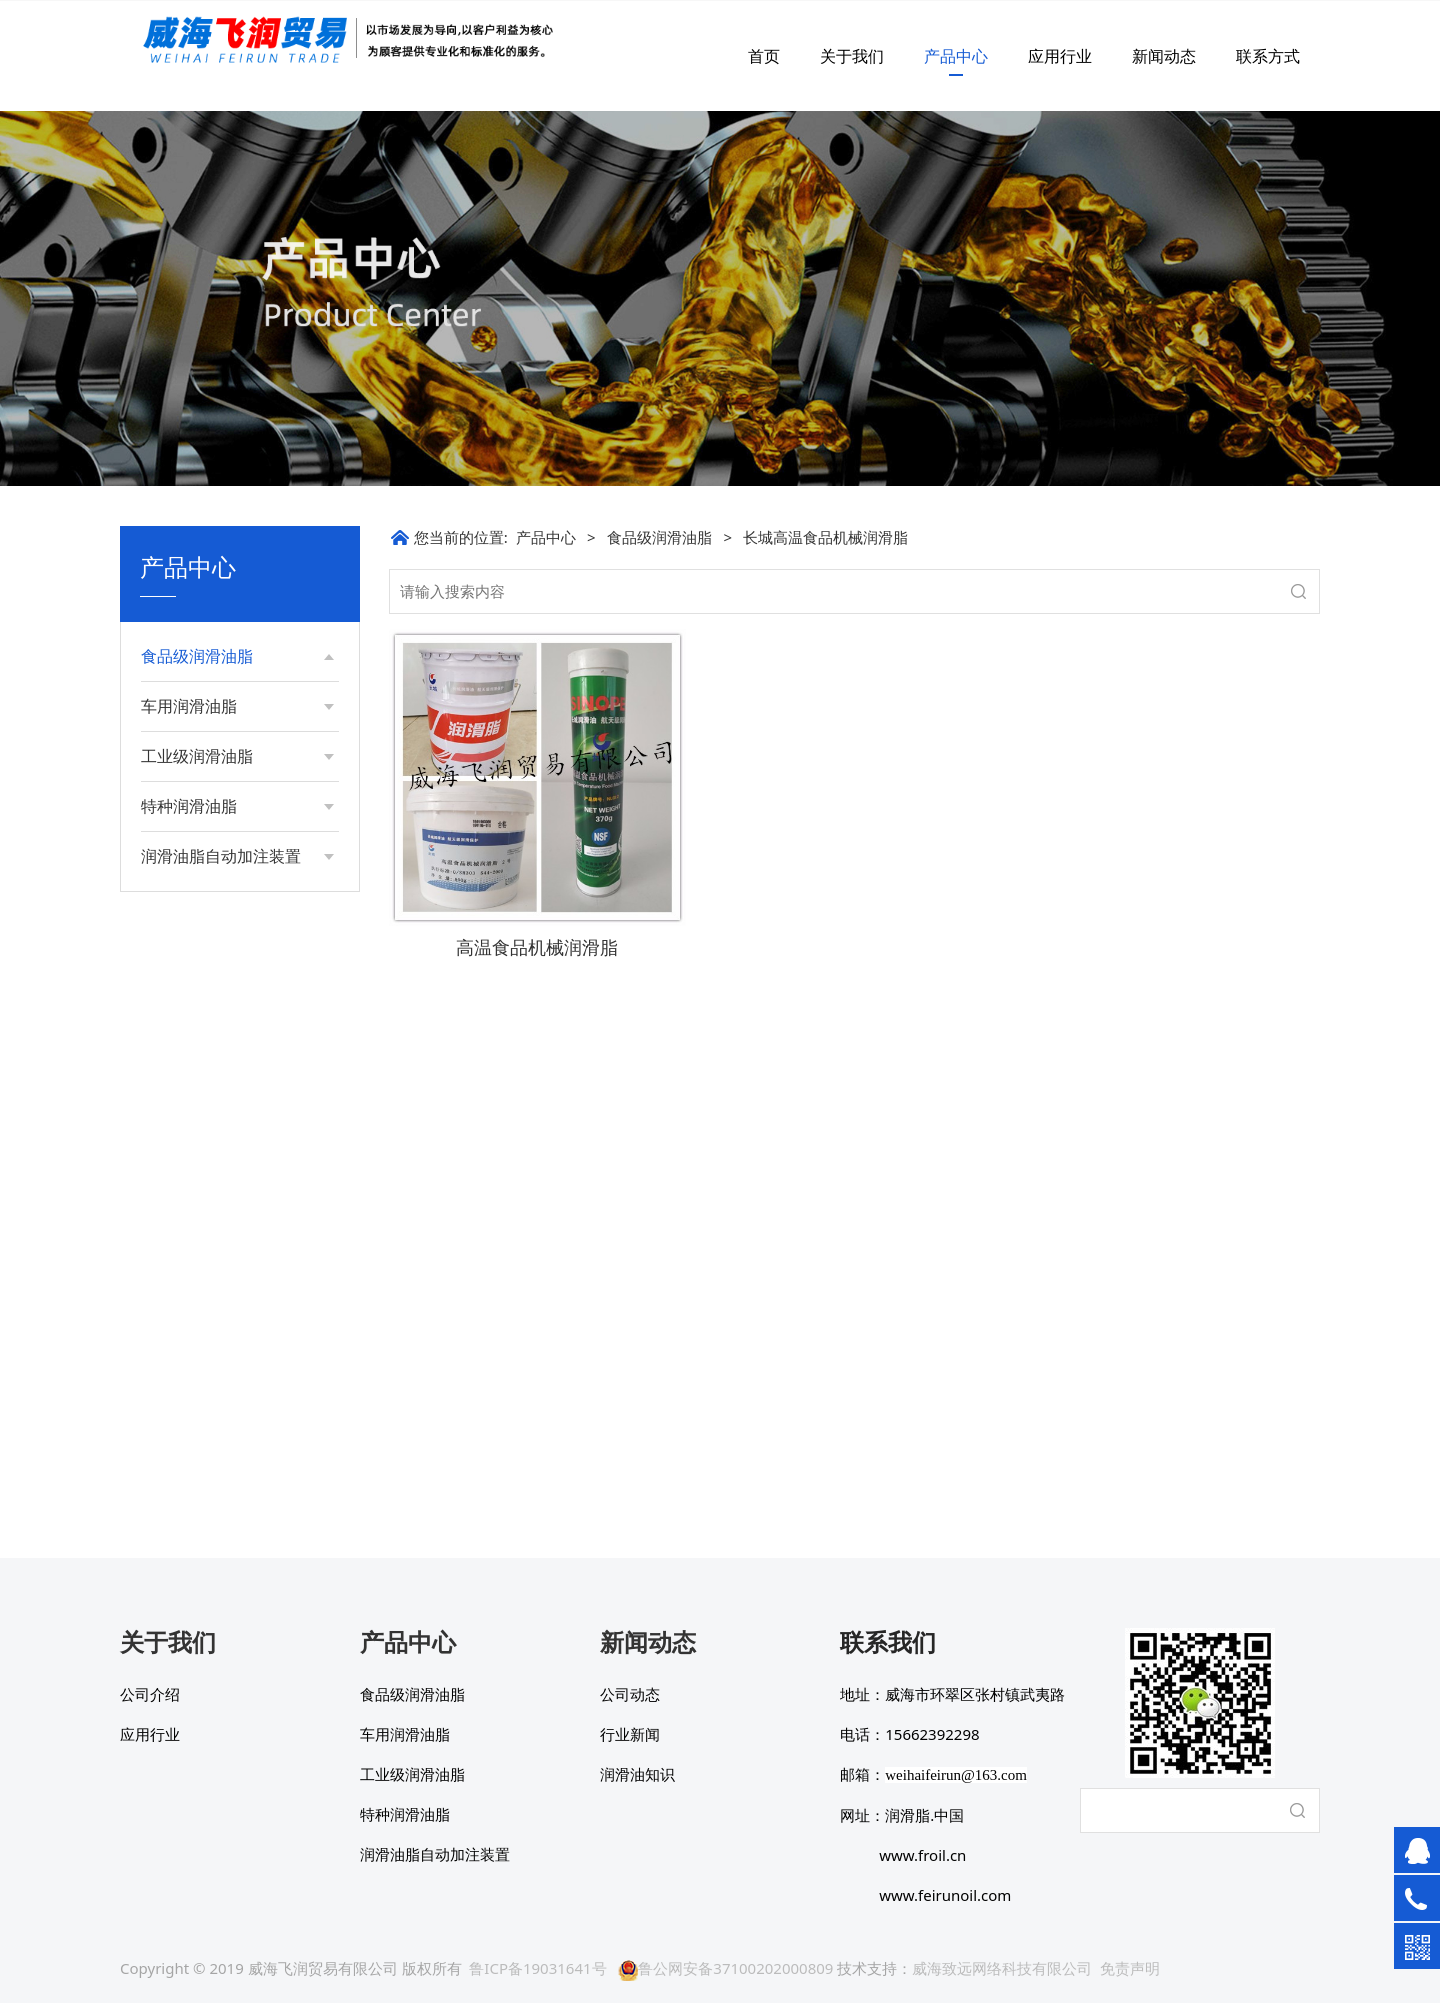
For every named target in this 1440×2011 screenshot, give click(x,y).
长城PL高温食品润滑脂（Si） (232, 774)
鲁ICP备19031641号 (537, 1976)
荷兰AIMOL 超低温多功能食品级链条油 (234, 1225)
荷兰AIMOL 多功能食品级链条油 (234, 1016)
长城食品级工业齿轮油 (231, 886)
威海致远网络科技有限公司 (1002, 1976)
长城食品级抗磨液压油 (231, 920)
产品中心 (956, 56)
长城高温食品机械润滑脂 (238, 697)
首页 (764, 56)
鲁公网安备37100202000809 (725, 1976)
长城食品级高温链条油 (231, 852)
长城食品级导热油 (217, 818)
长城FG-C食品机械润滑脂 (239, 731)
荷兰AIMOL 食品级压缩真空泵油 (234, 1121)
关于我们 (852, 56)
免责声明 (1130, 1976)
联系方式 (1268, 56)
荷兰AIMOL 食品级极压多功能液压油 (234, 1173)
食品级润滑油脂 (659, 537)
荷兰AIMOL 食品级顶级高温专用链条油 (234, 1278)
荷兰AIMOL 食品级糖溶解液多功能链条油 (234, 1068)
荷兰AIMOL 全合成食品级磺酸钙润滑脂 (234, 964)
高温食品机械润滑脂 (537, 947)
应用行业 (1060, 56)
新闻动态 (1164, 56)
